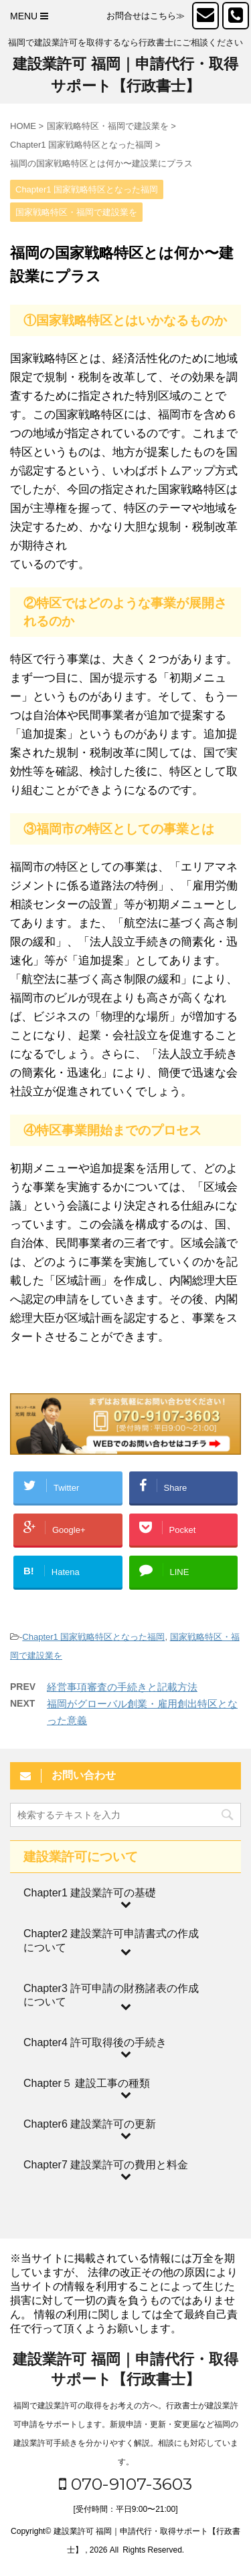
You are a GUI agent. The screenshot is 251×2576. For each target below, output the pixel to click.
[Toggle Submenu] (125, 1893)
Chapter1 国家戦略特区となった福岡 (93, 1637)
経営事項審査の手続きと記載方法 (122, 1687)
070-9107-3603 (125, 2484)
